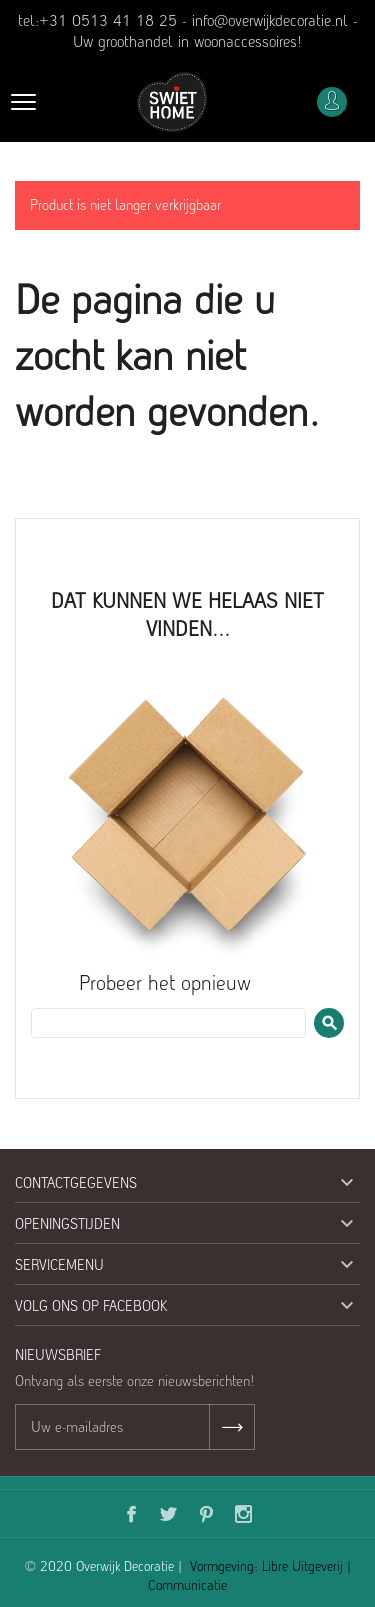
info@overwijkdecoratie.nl (270, 20)
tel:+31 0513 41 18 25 (97, 20)
